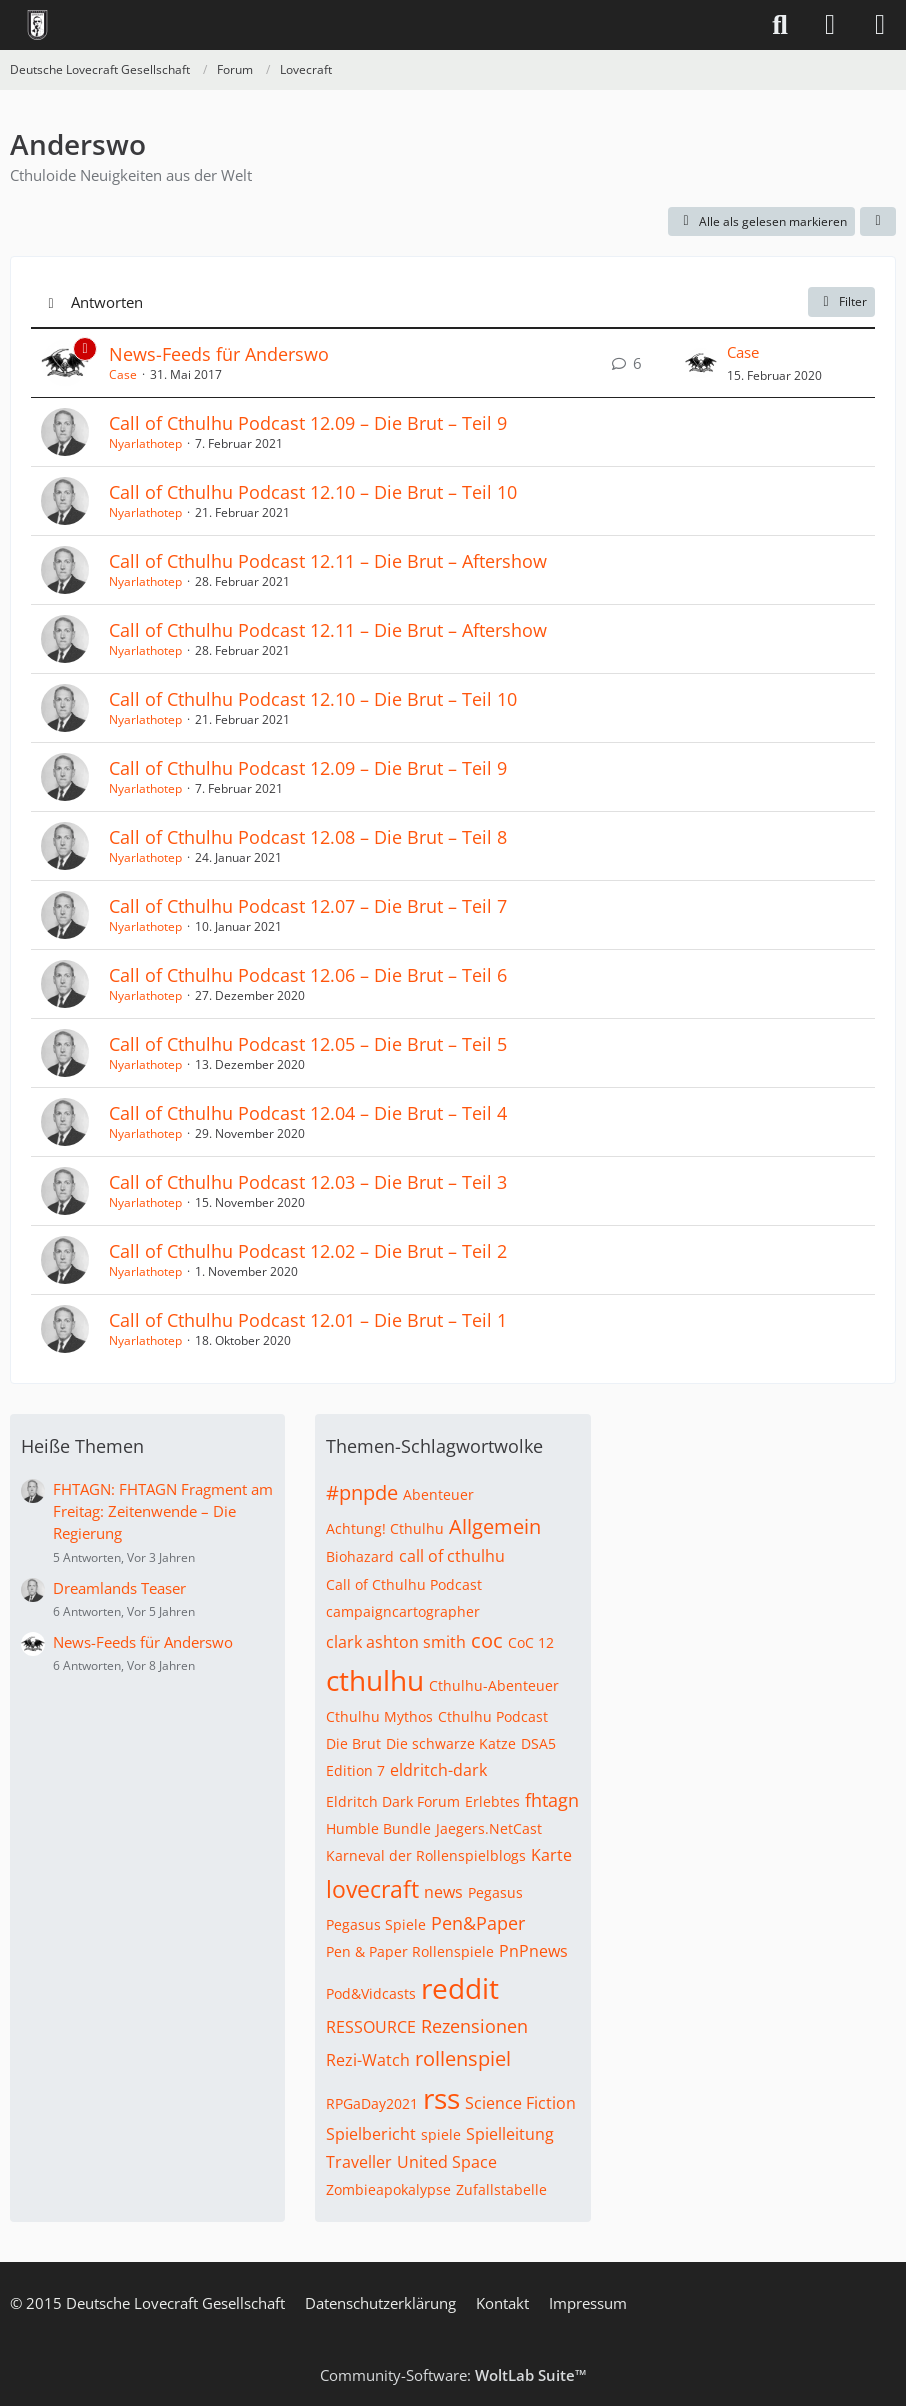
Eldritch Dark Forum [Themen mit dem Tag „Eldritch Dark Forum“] (393, 1801)
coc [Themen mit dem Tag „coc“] (487, 1640)
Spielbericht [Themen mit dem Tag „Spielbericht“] (371, 2134)
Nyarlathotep (145, 443)
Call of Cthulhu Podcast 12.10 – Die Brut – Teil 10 (313, 492)
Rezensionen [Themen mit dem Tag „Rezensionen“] (474, 2026)
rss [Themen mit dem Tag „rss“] (441, 2098)
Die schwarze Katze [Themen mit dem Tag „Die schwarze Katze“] (451, 1743)
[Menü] (880, 25)
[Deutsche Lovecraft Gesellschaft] (37, 25)
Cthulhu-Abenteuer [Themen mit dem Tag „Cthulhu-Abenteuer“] (494, 1685)
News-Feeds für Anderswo (219, 354)
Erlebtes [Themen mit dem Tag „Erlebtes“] (492, 1801)
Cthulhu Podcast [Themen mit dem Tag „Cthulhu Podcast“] (493, 1716)
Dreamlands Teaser (119, 1588)
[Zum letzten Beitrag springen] (701, 363)
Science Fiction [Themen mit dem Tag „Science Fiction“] (520, 2103)
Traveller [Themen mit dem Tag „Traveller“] (359, 2162)
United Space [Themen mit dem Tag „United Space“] (447, 2162)
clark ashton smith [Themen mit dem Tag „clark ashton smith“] (396, 1642)
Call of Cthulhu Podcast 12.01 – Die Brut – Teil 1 (308, 1320)
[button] (878, 222)
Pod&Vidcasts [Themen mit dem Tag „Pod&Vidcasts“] (371, 1993)
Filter (841, 301)
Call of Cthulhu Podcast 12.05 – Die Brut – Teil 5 (308, 1044)
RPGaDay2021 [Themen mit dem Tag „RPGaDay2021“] (372, 2103)
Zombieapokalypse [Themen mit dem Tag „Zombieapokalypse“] (388, 2189)
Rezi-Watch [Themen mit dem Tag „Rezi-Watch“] (368, 2060)
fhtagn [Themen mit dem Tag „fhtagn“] (552, 1800)
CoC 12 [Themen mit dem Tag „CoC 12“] (531, 1642)
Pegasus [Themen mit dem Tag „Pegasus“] (495, 1892)
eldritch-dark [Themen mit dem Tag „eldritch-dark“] (438, 1770)
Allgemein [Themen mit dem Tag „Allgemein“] (495, 1526)
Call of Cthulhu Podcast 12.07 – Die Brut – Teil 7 (308, 906)
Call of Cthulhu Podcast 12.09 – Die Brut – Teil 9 (308, 423)
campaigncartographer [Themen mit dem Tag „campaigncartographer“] (403, 1611)
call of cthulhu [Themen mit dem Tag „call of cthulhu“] (452, 1556)
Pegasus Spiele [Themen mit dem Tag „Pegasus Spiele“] (376, 1924)
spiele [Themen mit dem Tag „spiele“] (441, 2134)
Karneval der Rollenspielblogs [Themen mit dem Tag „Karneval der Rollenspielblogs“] (426, 1855)
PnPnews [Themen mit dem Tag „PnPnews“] (533, 1951)
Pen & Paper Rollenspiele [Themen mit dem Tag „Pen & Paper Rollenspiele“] (410, 1951)
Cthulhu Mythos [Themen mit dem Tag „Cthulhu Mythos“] (379, 1716)
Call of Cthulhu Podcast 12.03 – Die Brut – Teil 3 (308, 1182)
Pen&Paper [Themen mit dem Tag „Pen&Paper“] (478, 1923)
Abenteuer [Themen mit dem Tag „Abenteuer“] (438, 1494)
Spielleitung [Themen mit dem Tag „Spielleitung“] (510, 2134)
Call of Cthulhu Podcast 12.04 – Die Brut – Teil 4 (308, 1113)
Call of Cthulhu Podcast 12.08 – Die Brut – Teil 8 (308, 837)
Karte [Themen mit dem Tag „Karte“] (551, 1855)
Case (123, 374)
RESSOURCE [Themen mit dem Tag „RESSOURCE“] (371, 2027)
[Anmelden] (830, 25)
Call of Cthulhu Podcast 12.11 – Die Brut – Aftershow (328, 561)
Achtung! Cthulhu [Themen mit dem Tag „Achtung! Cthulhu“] (385, 1528)
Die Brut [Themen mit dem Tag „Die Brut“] (353, 1743)
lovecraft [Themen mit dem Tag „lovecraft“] (372, 1889)
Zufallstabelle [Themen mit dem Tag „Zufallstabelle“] (501, 2189)
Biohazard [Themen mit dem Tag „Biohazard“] (360, 1556)
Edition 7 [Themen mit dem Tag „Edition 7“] (355, 1770)
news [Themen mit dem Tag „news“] (443, 1892)
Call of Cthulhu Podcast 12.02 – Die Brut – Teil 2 (308, 1251)
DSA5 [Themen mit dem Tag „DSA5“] (538, 1743)
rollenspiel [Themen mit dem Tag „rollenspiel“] (463, 2058)
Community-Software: (453, 2375)
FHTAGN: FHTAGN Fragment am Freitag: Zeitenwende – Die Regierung (163, 1511)
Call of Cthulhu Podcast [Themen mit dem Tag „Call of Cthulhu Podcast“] (404, 1584)
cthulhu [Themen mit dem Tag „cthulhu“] (375, 1680)
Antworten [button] (107, 302)
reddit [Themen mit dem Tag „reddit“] (460, 1988)
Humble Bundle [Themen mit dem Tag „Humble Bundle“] (378, 1828)
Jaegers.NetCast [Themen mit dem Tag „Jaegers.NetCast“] (489, 1828)
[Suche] (780, 25)
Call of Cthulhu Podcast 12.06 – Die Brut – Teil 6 (308, 975)
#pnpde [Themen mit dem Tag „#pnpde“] (362, 1492)
